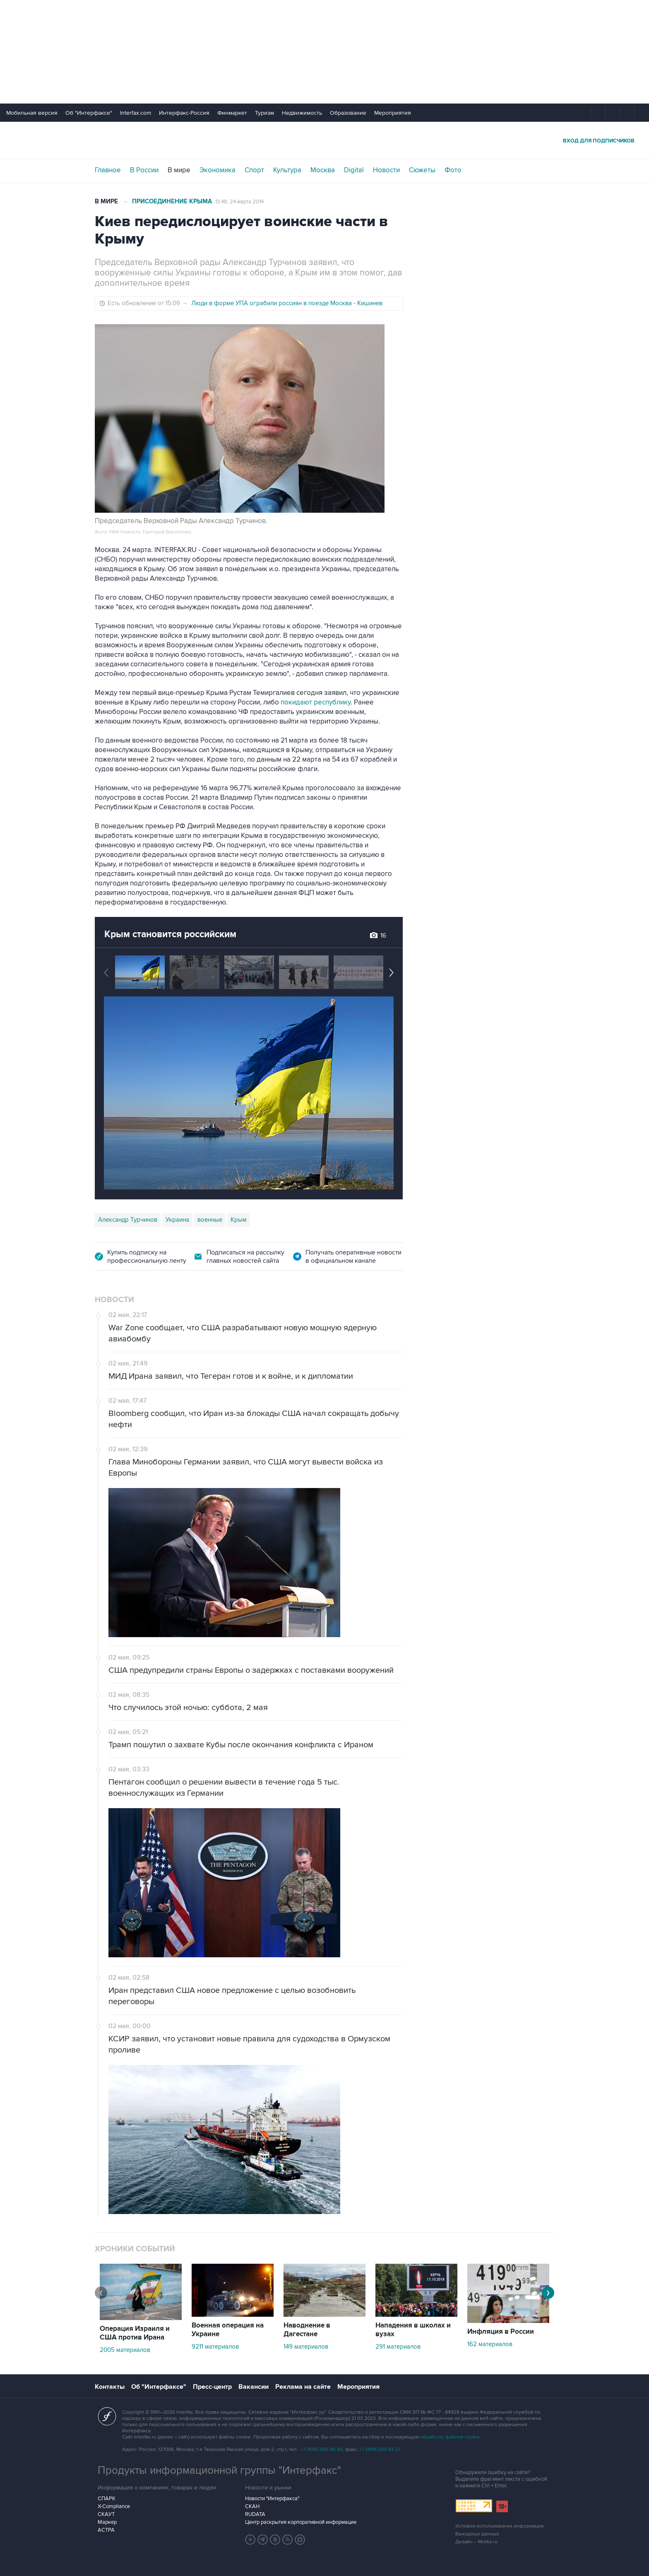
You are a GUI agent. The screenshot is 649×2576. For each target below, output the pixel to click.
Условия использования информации (499, 2526)
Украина (177, 1219)
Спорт (254, 170)
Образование (348, 112)
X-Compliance (114, 2506)
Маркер (107, 2522)
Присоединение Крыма (172, 201)
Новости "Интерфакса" (272, 2498)
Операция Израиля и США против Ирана (135, 2333)
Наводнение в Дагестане (307, 2329)
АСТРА (106, 2530)
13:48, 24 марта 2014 (239, 201)
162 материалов (489, 2344)
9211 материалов (215, 2346)
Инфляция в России (500, 2332)
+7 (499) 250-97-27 (380, 2449)
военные (209, 1219)
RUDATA (255, 2514)
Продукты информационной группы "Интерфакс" (219, 2470)
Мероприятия (392, 112)
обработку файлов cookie (450, 2437)
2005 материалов (125, 2350)
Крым (239, 1219)
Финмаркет (232, 112)
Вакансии (253, 2387)
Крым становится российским (170, 934)
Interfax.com (135, 112)
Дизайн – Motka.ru (476, 2542)
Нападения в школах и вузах (413, 2329)
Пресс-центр (212, 2387)
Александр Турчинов (127, 1219)
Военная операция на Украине (228, 2329)
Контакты (110, 2387)
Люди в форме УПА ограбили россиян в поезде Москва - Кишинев (286, 303)
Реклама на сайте (303, 2387)
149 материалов (306, 2346)
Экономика (218, 170)
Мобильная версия (32, 112)
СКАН (252, 2506)
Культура (287, 170)
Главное (108, 170)
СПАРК (106, 2498)
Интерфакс (324, 140)
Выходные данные (477, 2534)
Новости (386, 170)
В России (144, 170)
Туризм (264, 112)
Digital (354, 170)
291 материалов (398, 2346)
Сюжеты (422, 170)
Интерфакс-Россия (184, 112)
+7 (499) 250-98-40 (321, 2449)
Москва (322, 170)
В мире (179, 170)
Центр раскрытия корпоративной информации (300, 2522)
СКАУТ (106, 2514)
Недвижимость (302, 112)
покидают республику (316, 702)
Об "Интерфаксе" (88, 112)
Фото (453, 170)
